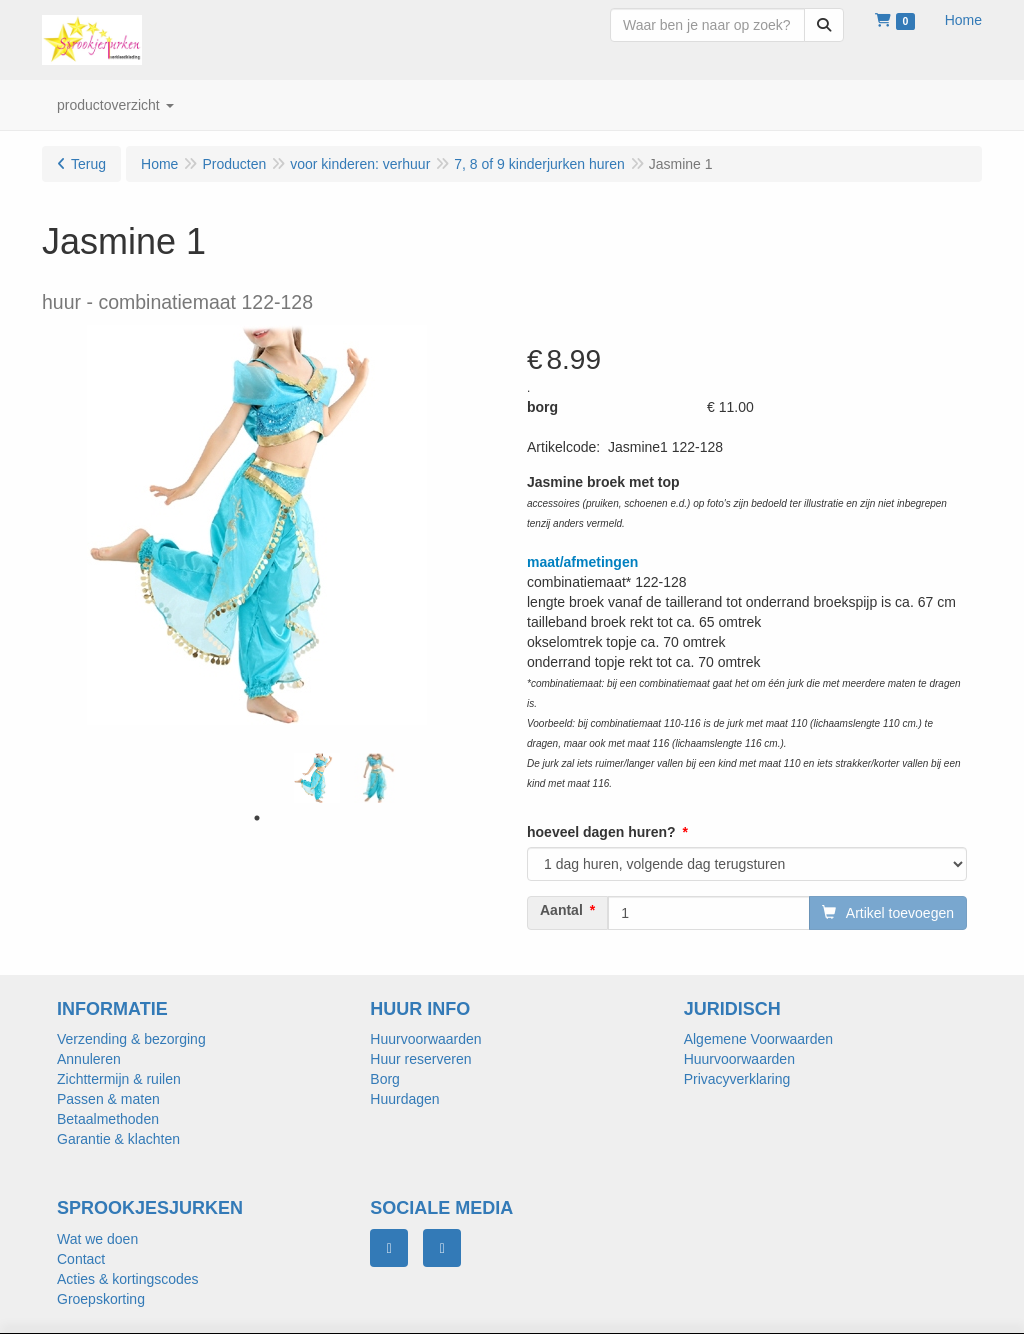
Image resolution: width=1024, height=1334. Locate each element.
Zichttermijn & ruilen (119, 1079)
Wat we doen (97, 1239)
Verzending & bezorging (131, 1039)
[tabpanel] (317, 778)
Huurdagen (404, 1099)
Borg (385, 1079)
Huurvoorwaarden (425, 1039)
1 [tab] (257, 818)
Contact (81, 1259)
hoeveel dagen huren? (601, 832)
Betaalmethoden (108, 1119)
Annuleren (89, 1059)
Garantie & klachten (118, 1139)
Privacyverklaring (737, 1079)
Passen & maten (108, 1099)
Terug (88, 164)
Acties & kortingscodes (128, 1279)
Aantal (561, 910)
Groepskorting (101, 1299)
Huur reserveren (420, 1059)
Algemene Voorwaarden (758, 1039)
